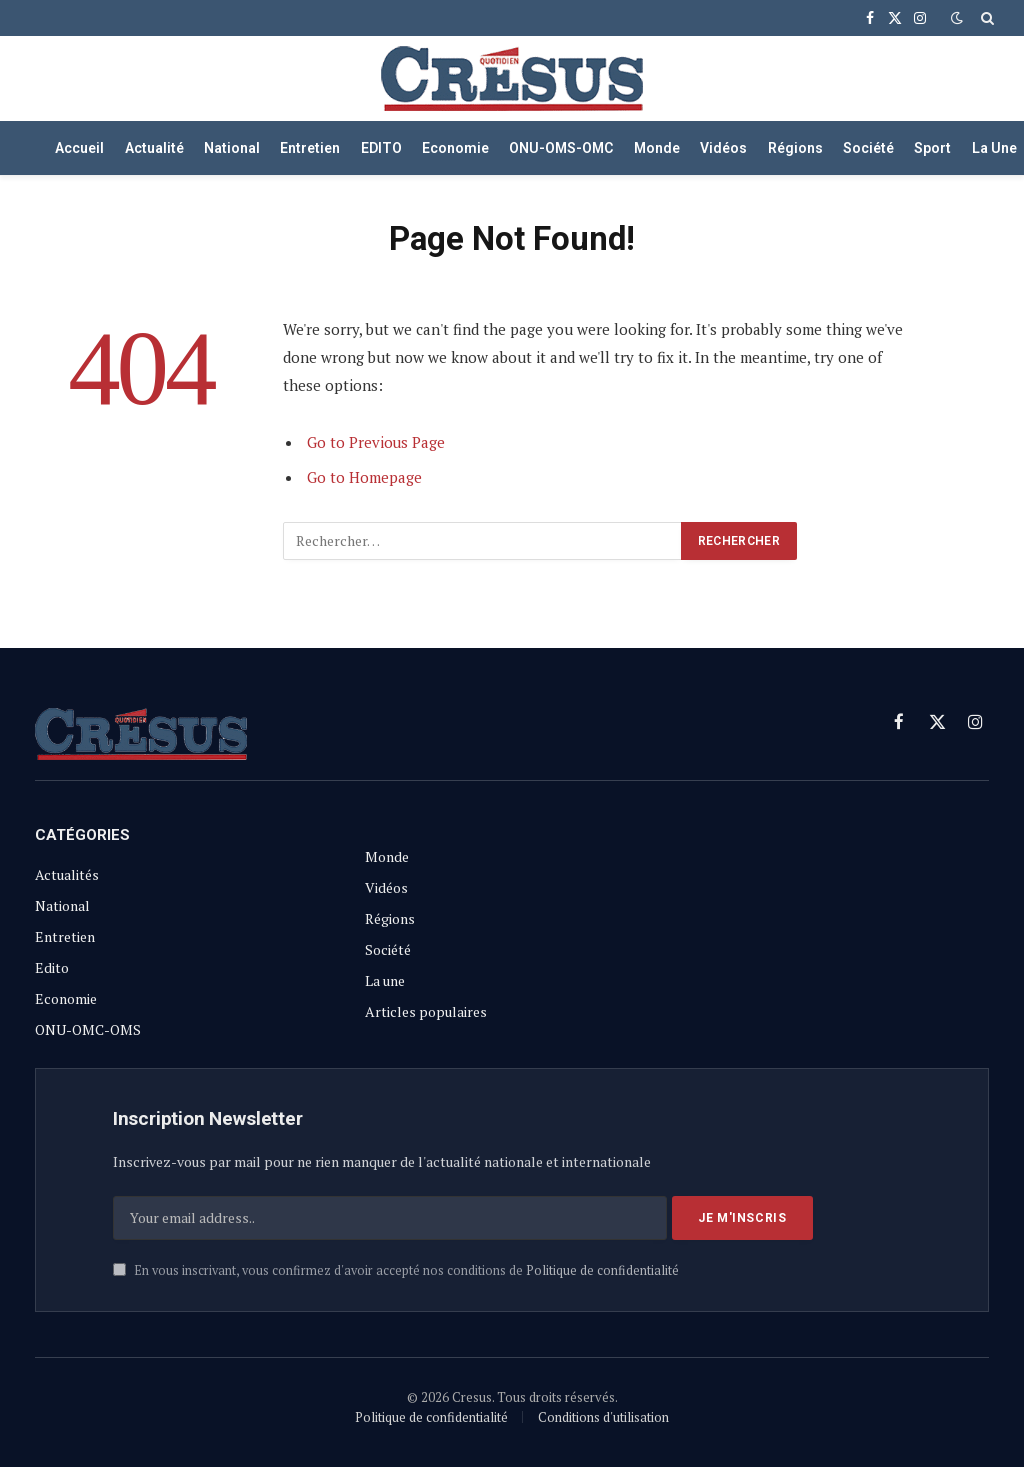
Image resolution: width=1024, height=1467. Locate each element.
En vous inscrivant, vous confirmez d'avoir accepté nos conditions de (396, 1270)
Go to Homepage (364, 477)
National (232, 148)
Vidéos (723, 148)
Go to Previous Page (376, 442)
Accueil (79, 148)
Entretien (310, 148)
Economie (455, 148)
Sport (932, 148)
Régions (795, 148)
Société (868, 148)
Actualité (154, 148)
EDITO (381, 148)
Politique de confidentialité (602, 1270)
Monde (657, 148)
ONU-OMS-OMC (561, 148)
